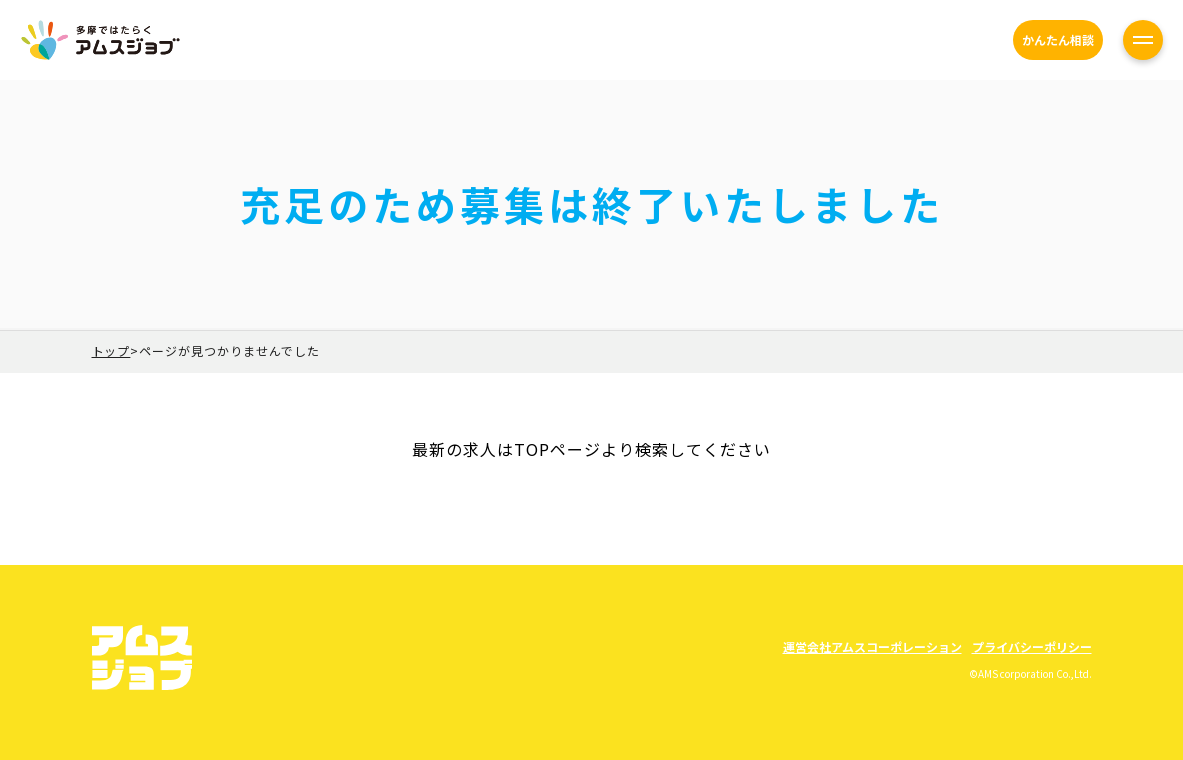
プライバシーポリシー (1032, 646)
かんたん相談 (1058, 39)
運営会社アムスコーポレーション (872, 646)
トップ (111, 350)
